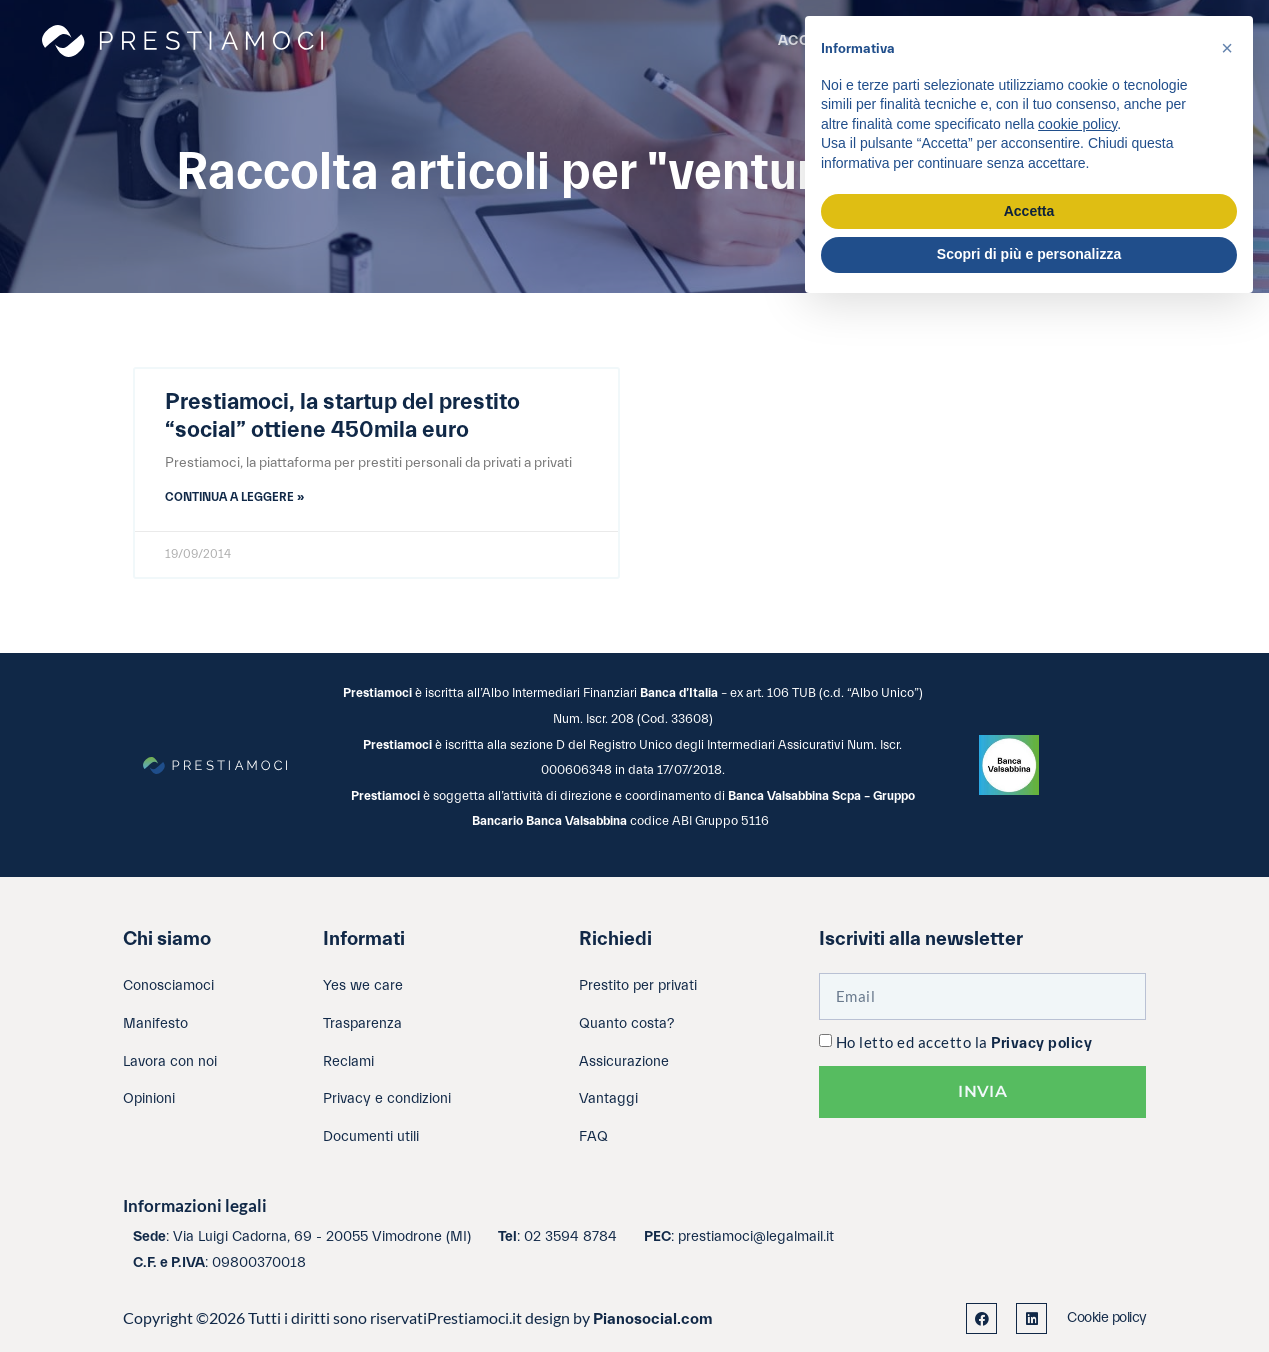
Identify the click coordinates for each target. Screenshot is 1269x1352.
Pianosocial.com (653, 1319)
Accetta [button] (1029, 211)
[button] (1227, 48)
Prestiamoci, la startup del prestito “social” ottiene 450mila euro (342, 416)
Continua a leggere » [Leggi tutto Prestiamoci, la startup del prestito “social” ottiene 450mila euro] (234, 497)
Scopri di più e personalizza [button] (1029, 254)
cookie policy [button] (1077, 124)
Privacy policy (1041, 1043)
